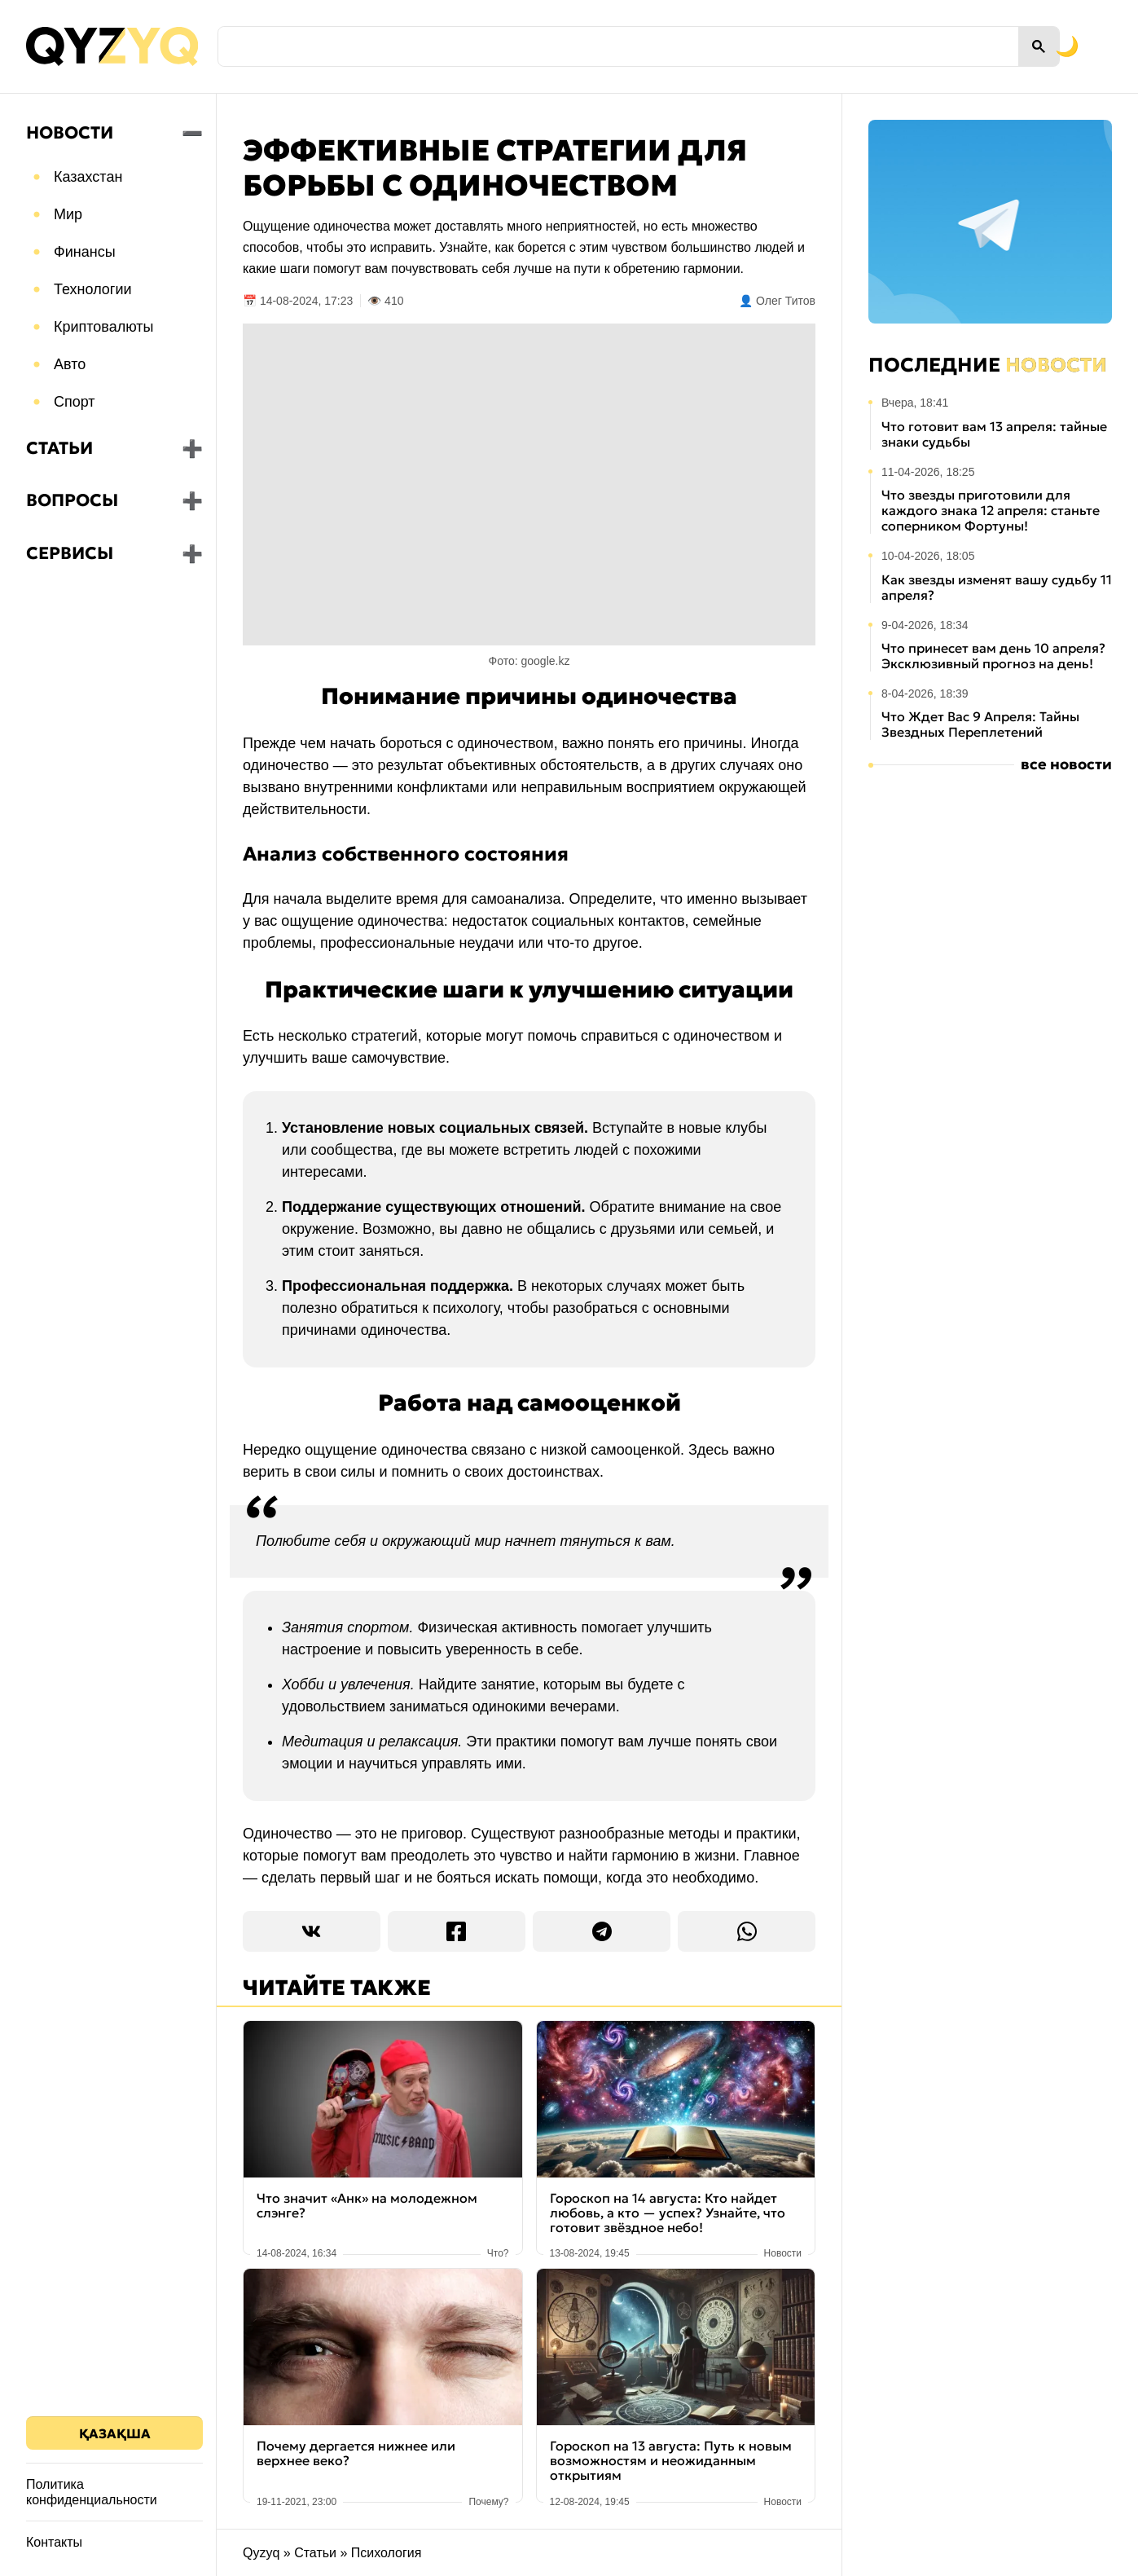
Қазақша (115, 2433)
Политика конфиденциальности (91, 2492)
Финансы (85, 252)
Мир (68, 214)
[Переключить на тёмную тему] (990, 46)
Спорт (74, 402)
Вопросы (72, 500)
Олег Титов (785, 300)
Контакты (54, 2542)
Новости (69, 132)
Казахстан (88, 177)
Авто (70, 364)
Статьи (59, 448)
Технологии (93, 289)
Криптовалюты (104, 327)
